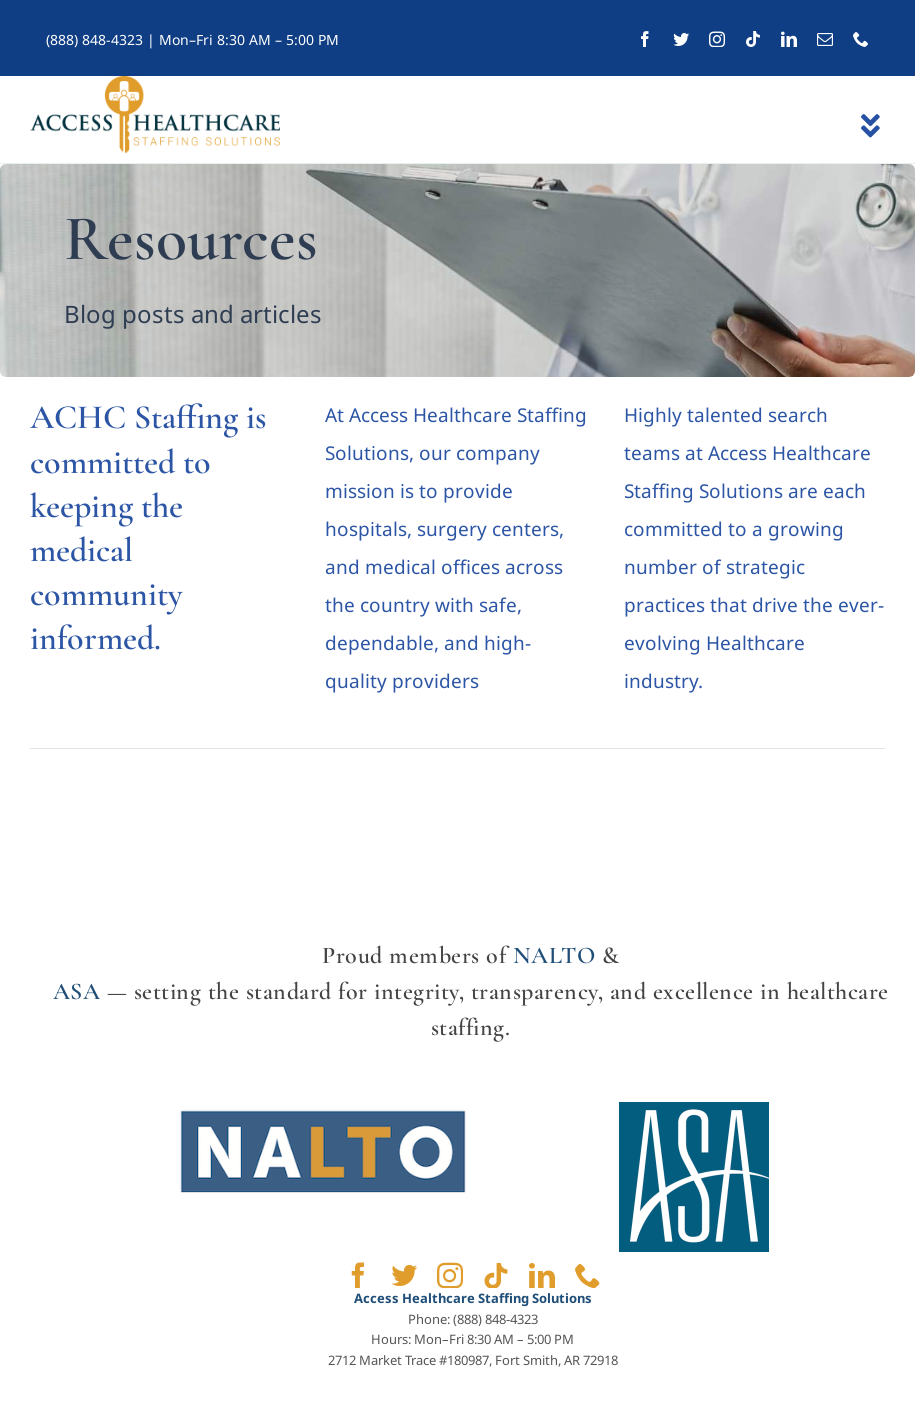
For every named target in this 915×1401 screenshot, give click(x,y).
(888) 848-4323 (94, 39)
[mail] (825, 39)
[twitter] (681, 39)
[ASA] (694, 1111)
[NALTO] (323, 1111)
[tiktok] (753, 39)
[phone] (861, 39)
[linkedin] (789, 39)
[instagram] (717, 39)
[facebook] (645, 39)
